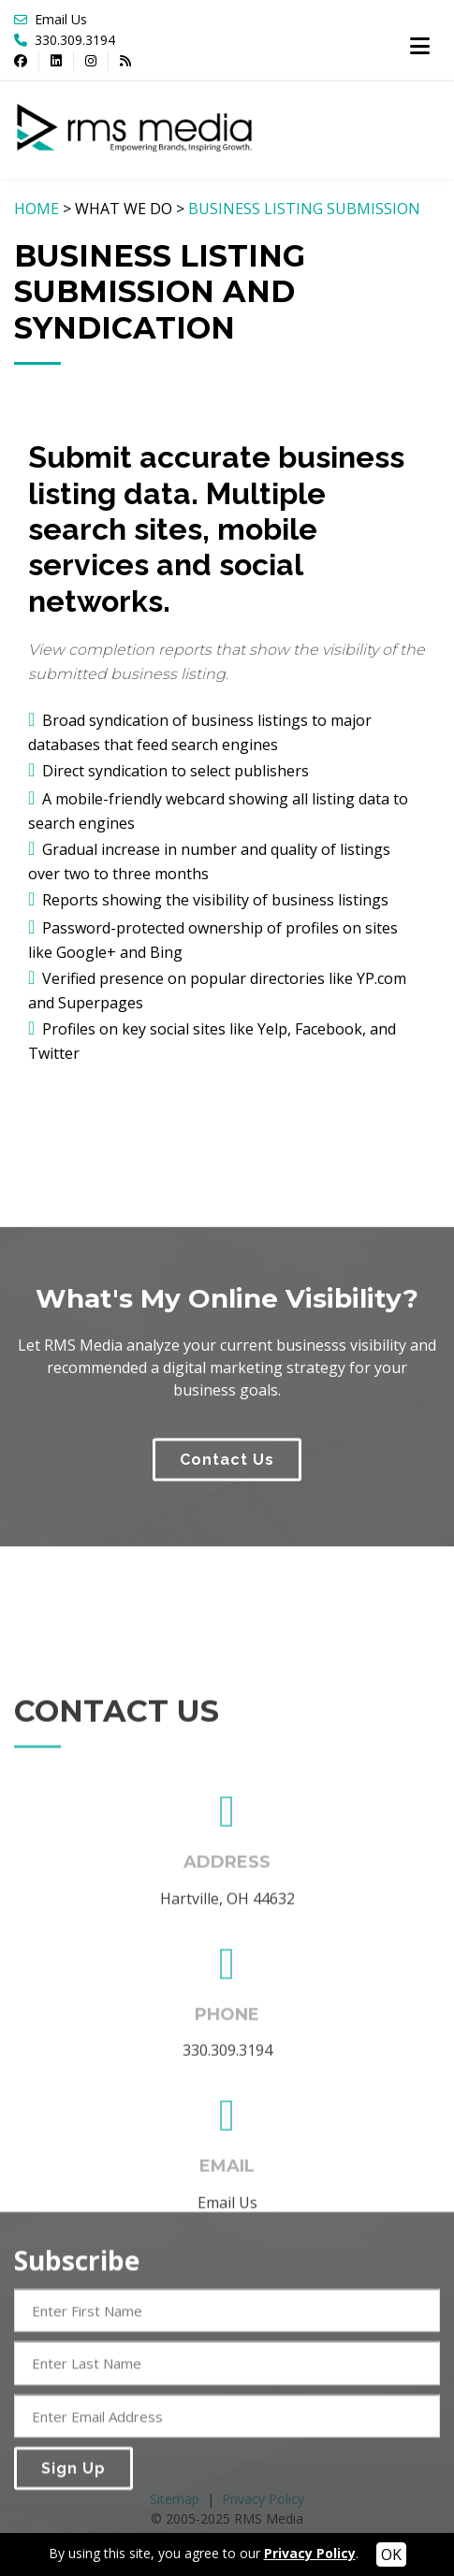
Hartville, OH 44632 (227, 2118)
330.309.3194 (73, 40)
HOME (36, 208)
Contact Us (227, 1574)
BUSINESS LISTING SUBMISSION (304, 208)
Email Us (61, 19)
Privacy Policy (310, 2553)
